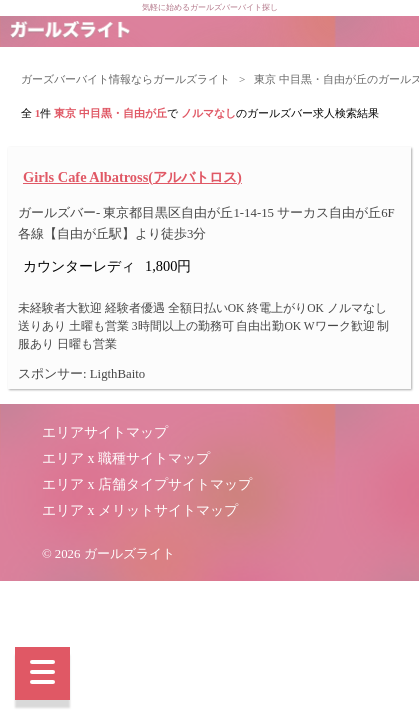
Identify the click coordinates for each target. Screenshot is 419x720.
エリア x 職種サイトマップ (126, 458)
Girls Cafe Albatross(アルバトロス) (132, 177)
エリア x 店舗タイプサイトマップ (147, 484)
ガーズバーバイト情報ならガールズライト (125, 79)
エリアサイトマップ (105, 432)
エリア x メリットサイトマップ (140, 510)
